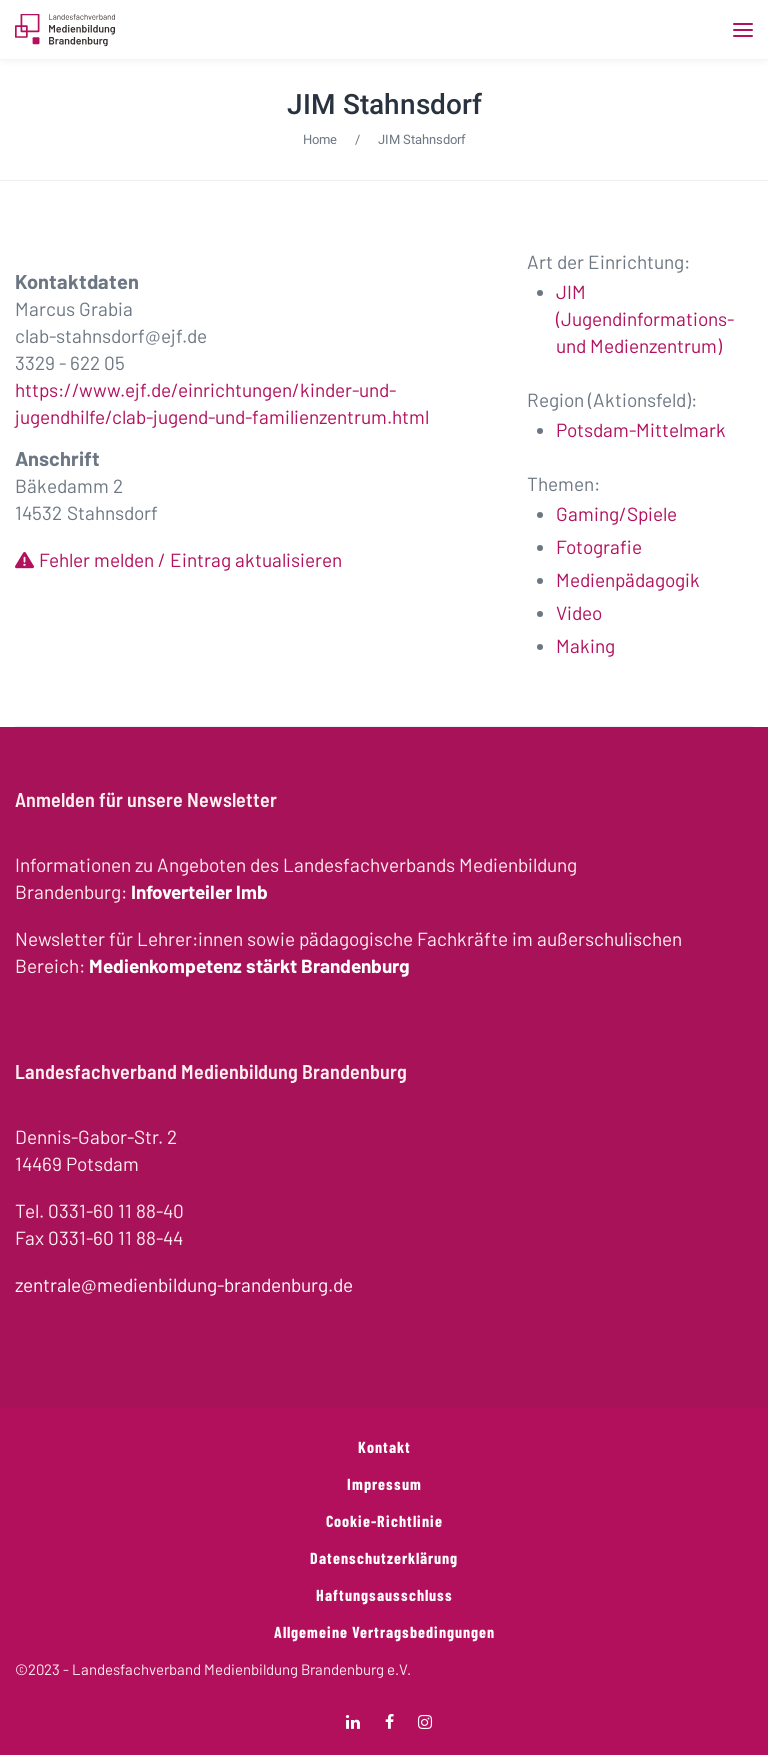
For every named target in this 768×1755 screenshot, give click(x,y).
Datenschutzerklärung (384, 1557)
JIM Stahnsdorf (384, 104)
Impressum (384, 1483)
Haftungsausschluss (384, 1594)
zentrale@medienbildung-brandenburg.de (184, 1284)
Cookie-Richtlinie (384, 1520)
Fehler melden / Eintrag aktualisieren (190, 559)
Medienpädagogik (628, 579)
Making (585, 645)
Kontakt (384, 1446)
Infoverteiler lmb (199, 891)
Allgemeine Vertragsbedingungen (384, 1631)
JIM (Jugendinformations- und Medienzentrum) (645, 318)
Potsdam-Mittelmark (641, 429)
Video (579, 612)
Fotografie (599, 546)
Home (320, 139)
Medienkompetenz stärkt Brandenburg (249, 965)
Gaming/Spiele (616, 513)
